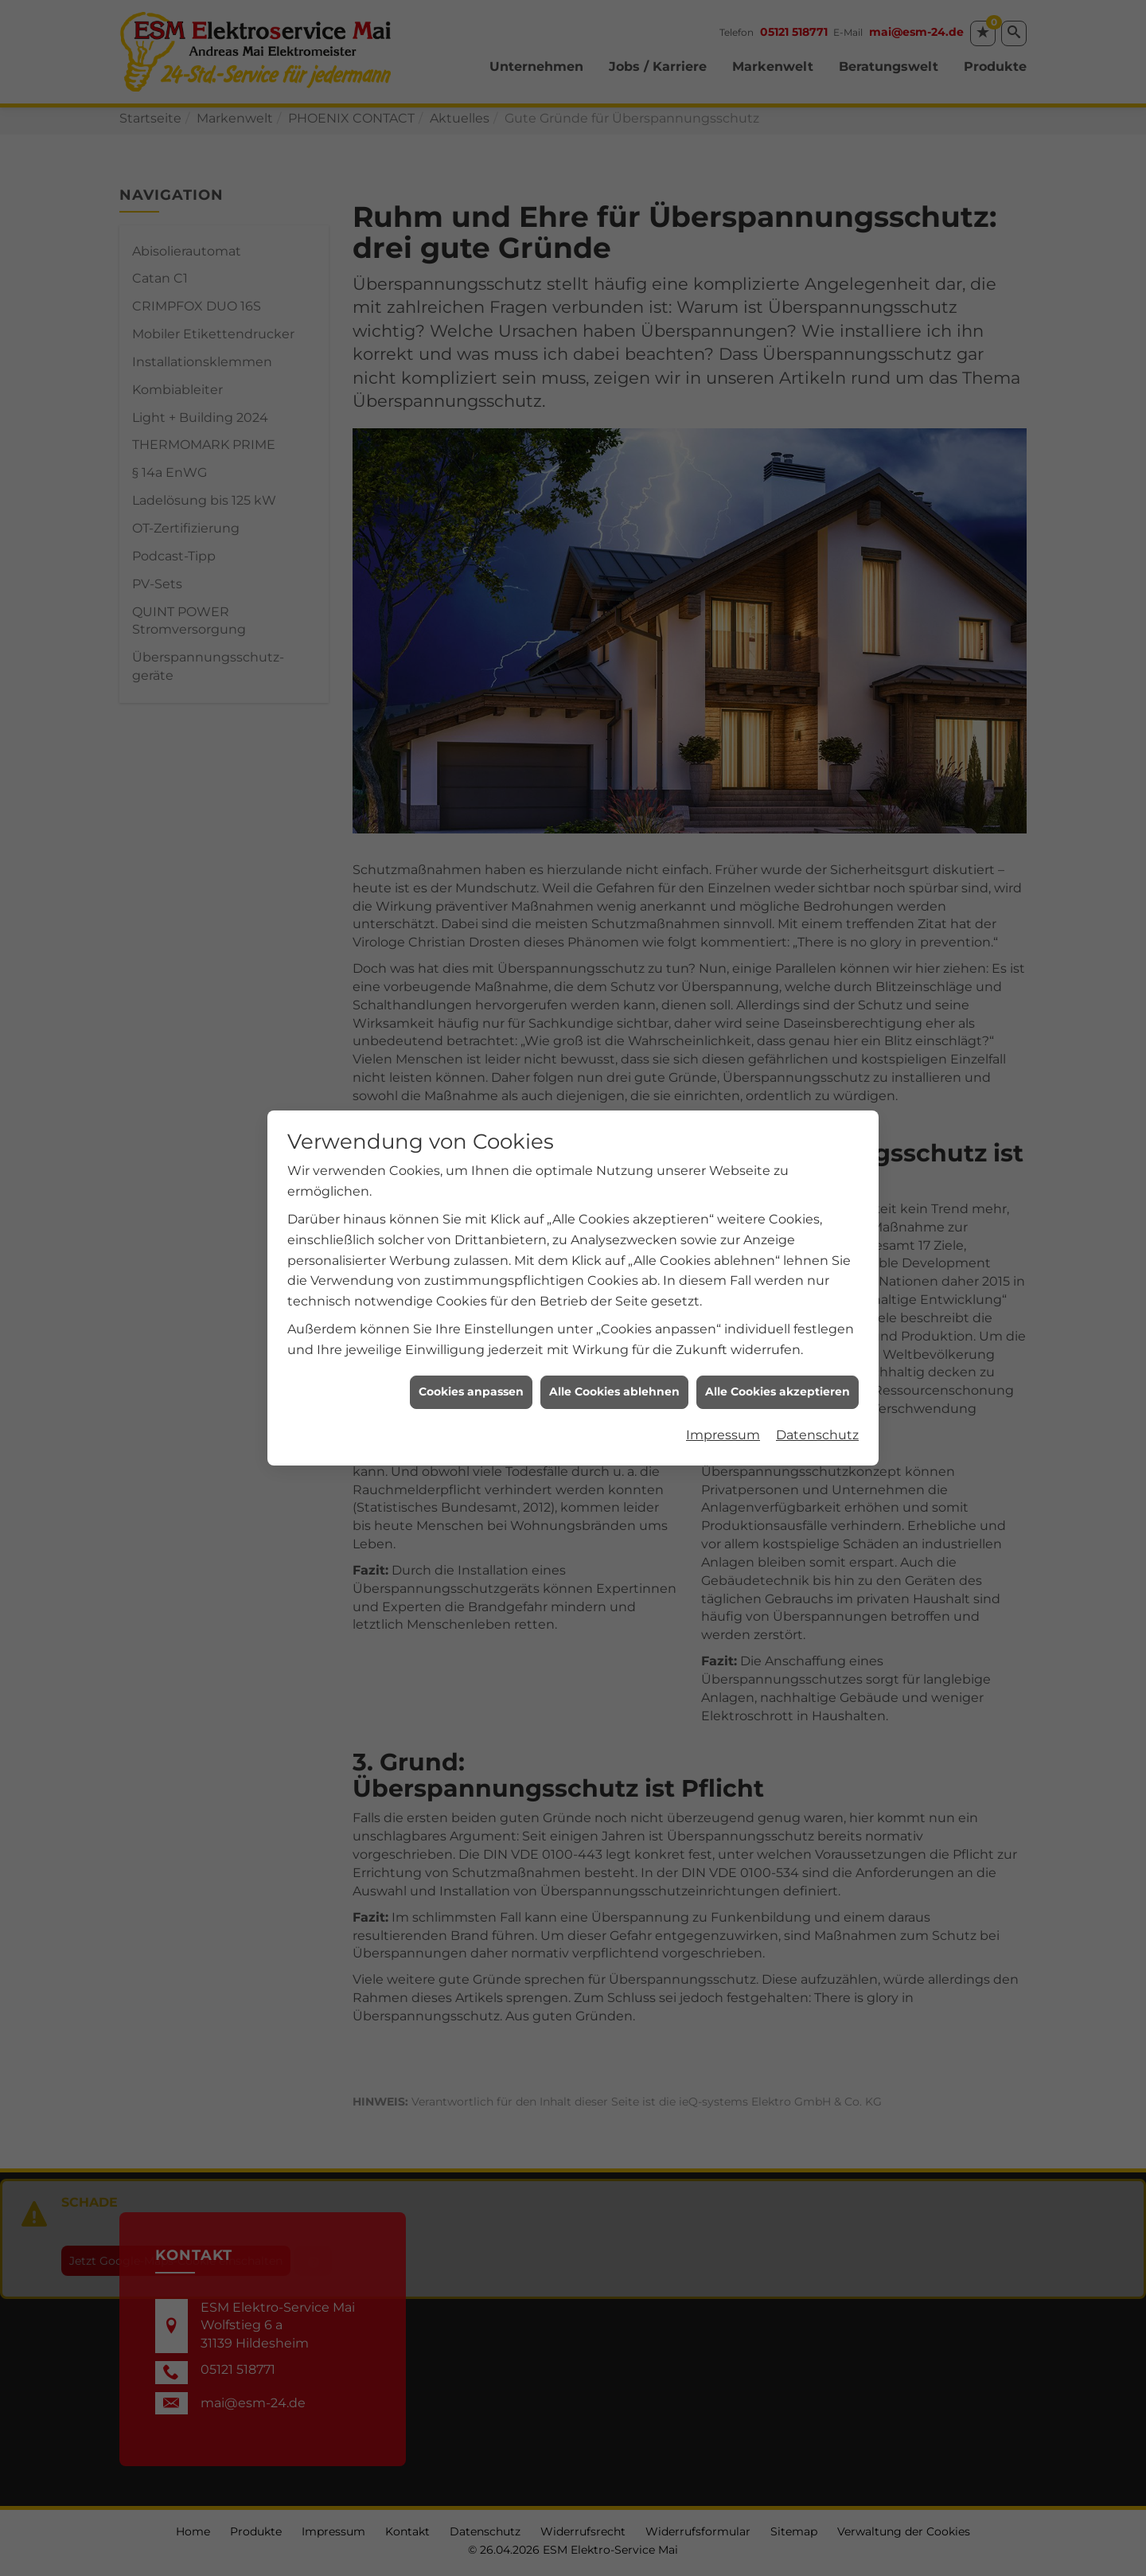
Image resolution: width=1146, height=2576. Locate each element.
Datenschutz (817, 1236)
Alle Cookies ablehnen (614, 1194)
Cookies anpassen (471, 1194)
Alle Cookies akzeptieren (777, 1194)
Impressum (723, 1236)
